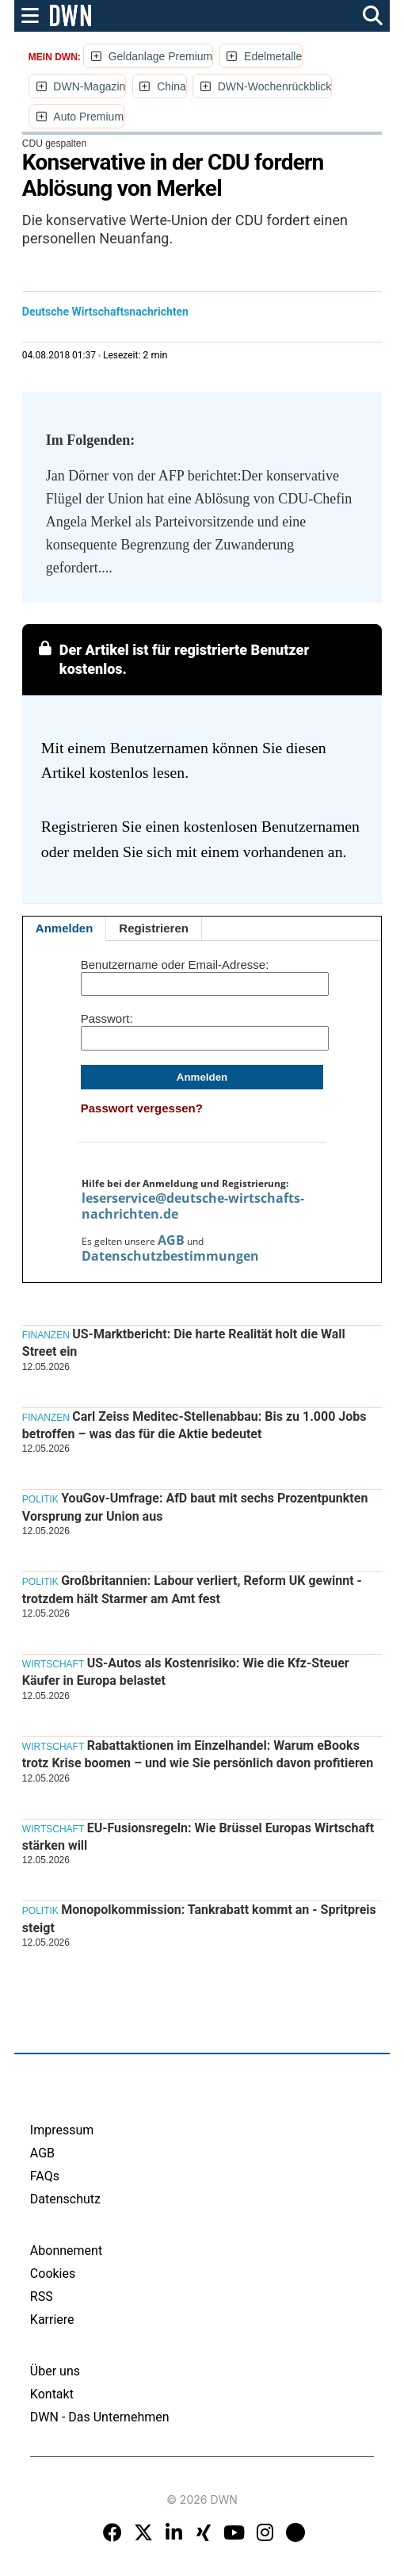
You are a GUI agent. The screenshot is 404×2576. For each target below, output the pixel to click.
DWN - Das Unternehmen (100, 2417)
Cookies (52, 2273)
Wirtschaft (53, 1664)
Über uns (55, 2371)
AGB (171, 1240)
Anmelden (64, 928)
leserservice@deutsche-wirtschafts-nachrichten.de (193, 1206)
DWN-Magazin (89, 86)
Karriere (52, 2319)
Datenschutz (65, 2199)
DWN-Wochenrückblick (275, 86)
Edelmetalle (273, 56)
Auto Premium (88, 116)
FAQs (44, 2176)
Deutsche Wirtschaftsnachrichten (105, 311)
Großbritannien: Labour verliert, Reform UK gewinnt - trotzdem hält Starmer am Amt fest (192, 1589)
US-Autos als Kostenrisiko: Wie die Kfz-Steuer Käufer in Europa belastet (185, 1671)
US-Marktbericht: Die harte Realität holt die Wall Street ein (183, 1342)
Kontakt (52, 2394)
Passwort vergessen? (142, 1108)
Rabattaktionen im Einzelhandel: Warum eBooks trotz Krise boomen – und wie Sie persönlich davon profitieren (197, 1754)
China (171, 86)
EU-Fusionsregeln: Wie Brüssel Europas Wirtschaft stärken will (198, 1836)
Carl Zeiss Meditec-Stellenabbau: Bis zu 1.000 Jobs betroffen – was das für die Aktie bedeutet (194, 1425)
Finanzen (46, 1335)
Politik (40, 1499)
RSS (41, 2296)
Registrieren (154, 928)
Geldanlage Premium (161, 56)
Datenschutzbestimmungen (170, 1256)
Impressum (62, 2130)
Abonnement (66, 2250)
